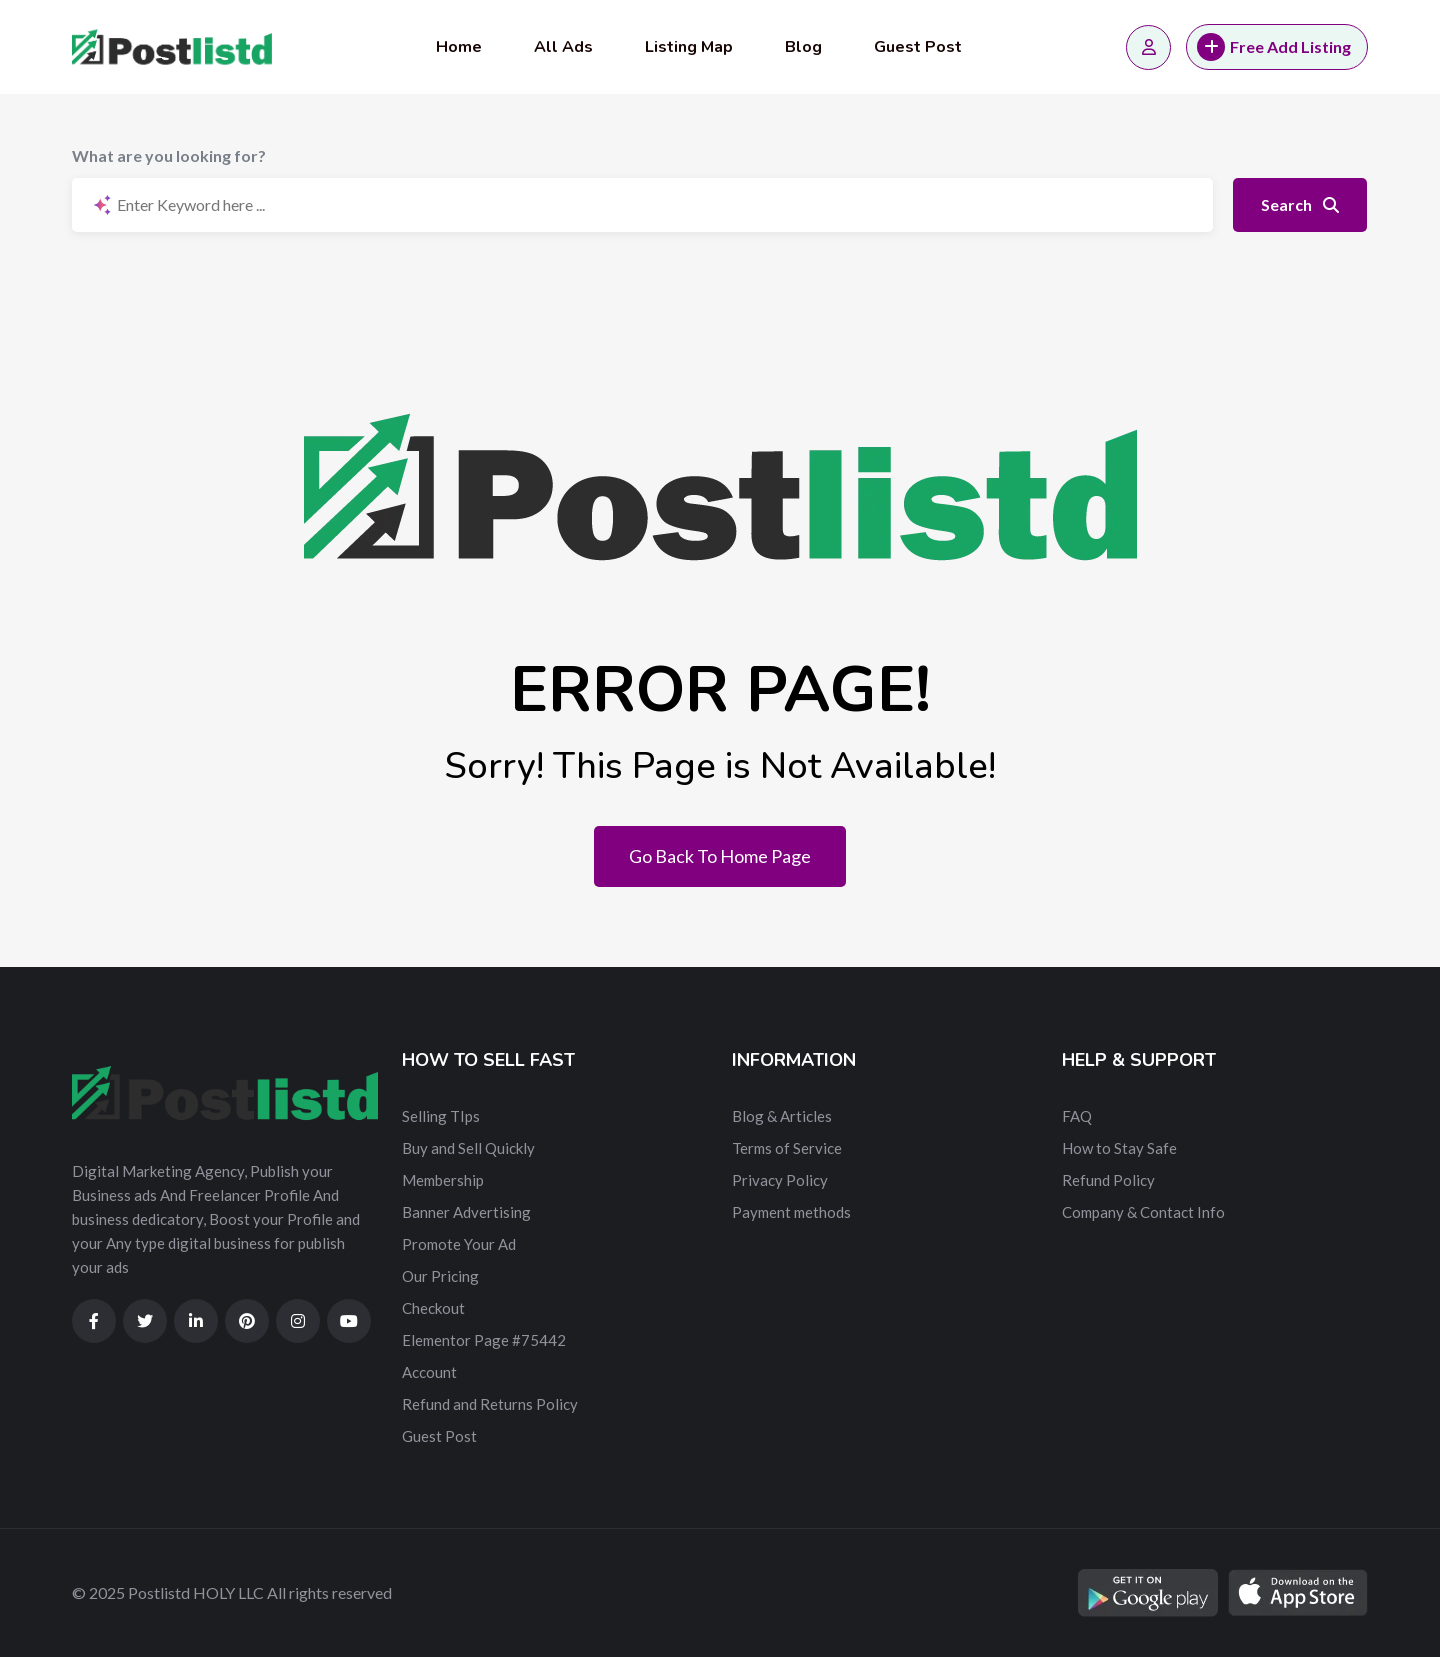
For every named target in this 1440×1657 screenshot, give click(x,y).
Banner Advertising (466, 1212)
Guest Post (918, 47)
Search (1300, 204)
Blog (803, 47)
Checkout (433, 1308)
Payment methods (791, 1212)
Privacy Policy (780, 1180)
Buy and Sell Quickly (468, 1148)
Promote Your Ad (459, 1244)
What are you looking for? (169, 155)
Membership (443, 1180)
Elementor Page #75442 (484, 1340)
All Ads (563, 47)
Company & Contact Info (1143, 1212)
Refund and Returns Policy (490, 1404)
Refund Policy (1108, 1180)
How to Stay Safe (1119, 1148)
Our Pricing (440, 1276)
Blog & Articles (782, 1116)
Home (459, 47)
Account (429, 1372)
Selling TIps (441, 1116)
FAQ (1077, 1116)
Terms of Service (787, 1148)
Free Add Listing (1274, 47)
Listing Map (689, 47)
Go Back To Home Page (720, 856)
